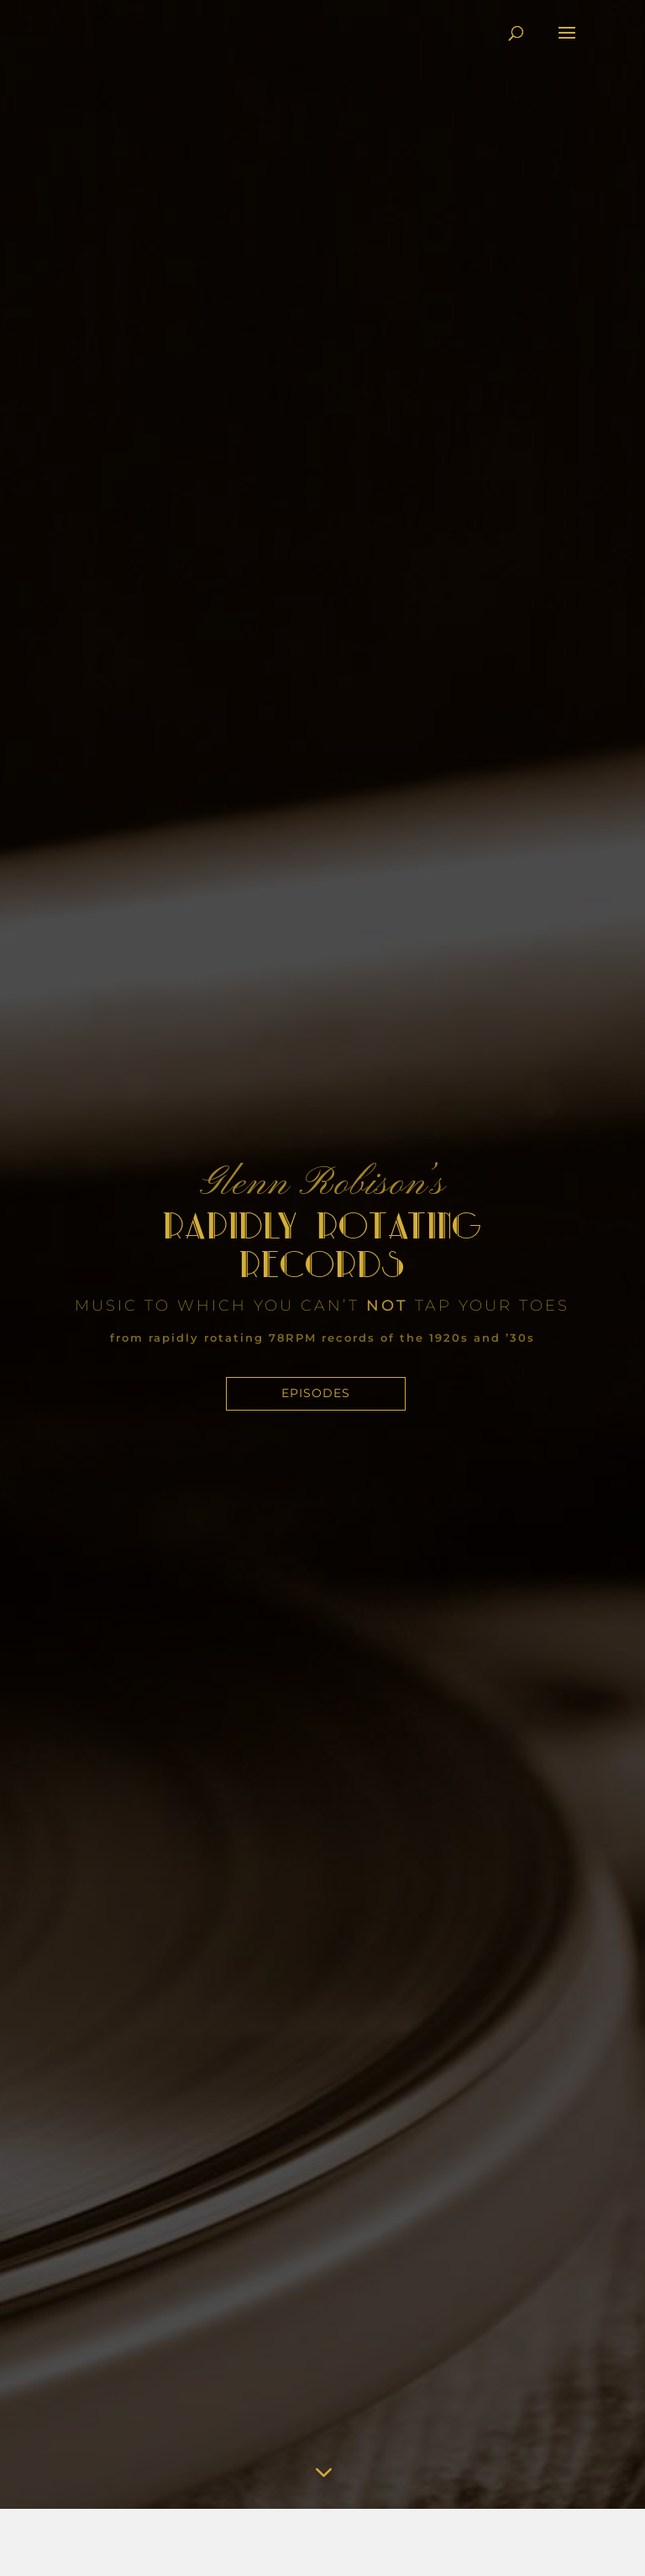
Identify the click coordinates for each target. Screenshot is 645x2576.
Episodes (315, 1393)
